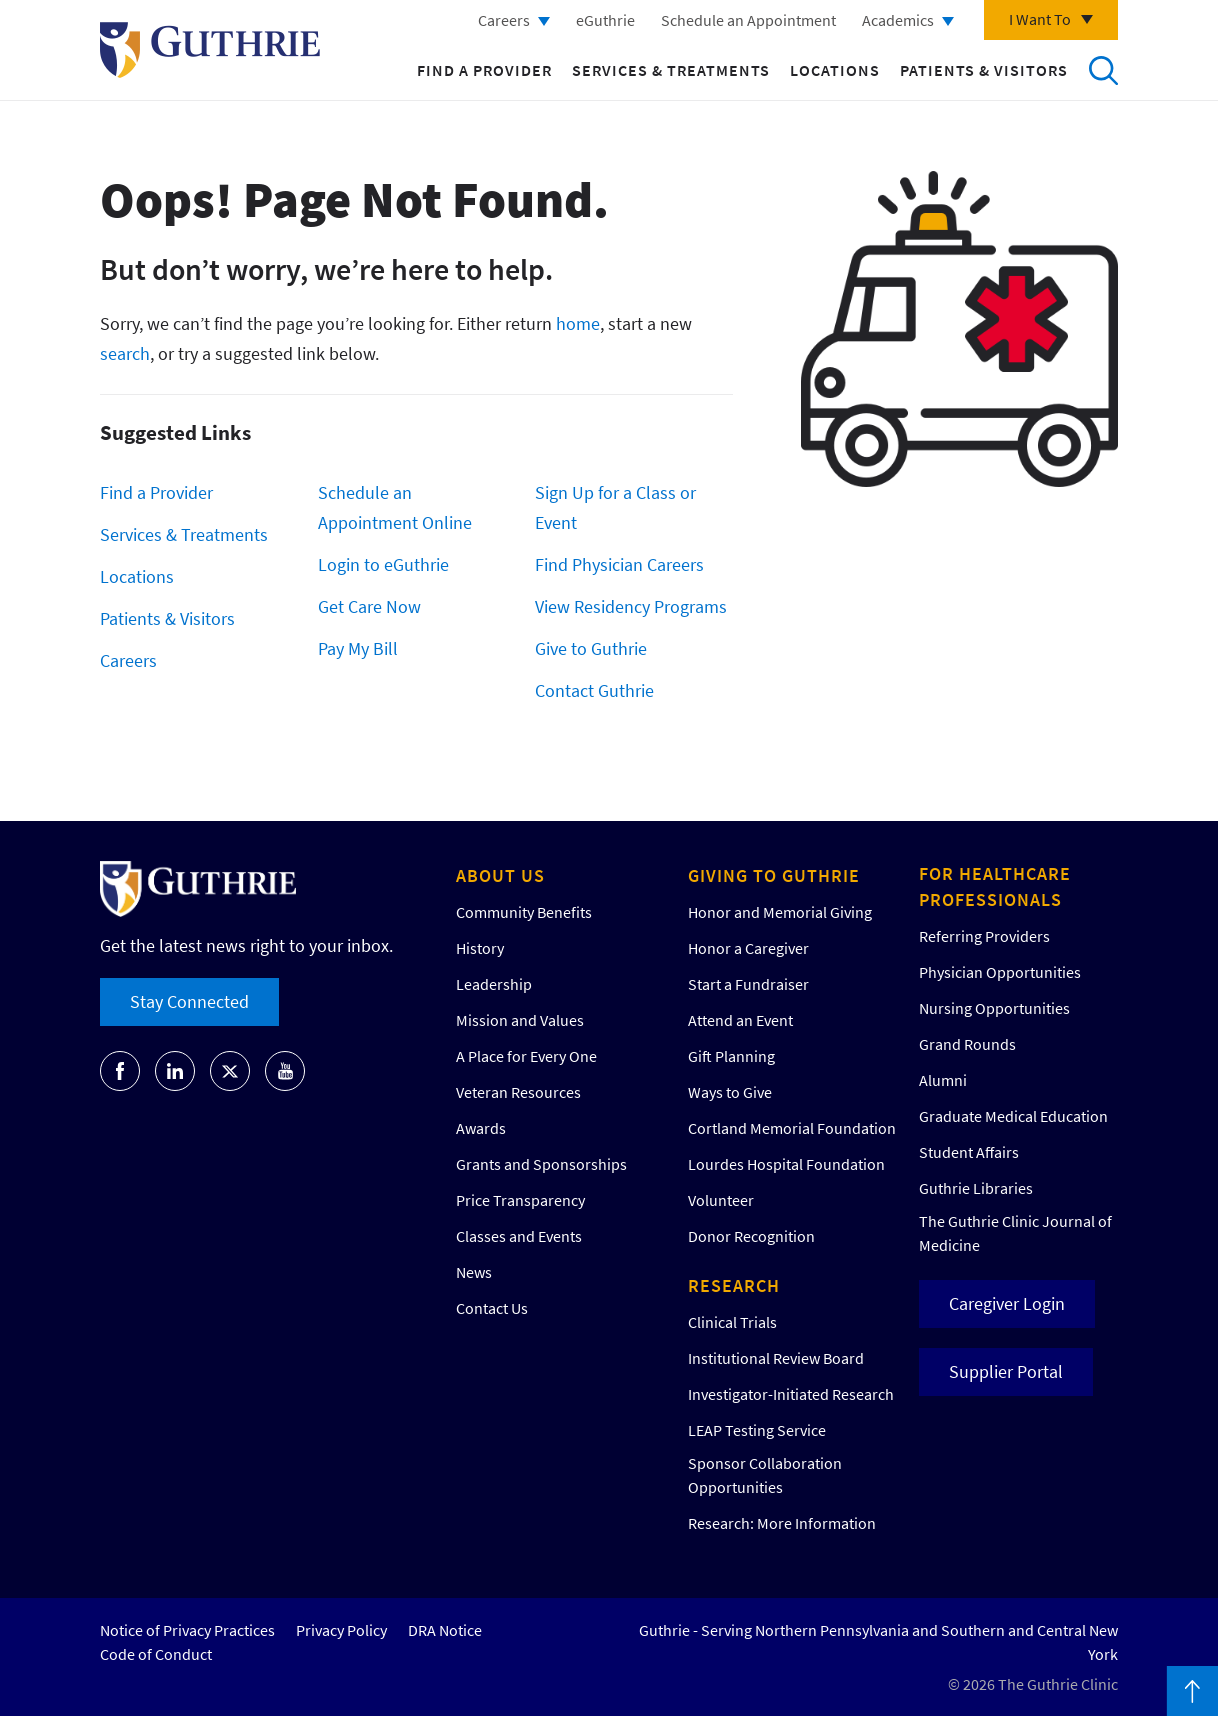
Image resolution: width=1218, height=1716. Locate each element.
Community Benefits (524, 912)
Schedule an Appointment (748, 20)
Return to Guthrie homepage (210, 50)
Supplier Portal (1006, 1371)
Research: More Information (782, 1523)
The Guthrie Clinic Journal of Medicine (1015, 1233)
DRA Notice (445, 1630)
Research (734, 1285)
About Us (500, 875)
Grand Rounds (967, 1044)
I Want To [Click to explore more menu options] (1040, 19)
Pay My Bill (358, 648)
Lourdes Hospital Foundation (786, 1164)
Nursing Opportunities (994, 1008)
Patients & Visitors (984, 70)
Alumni (943, 1080)
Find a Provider (484, 70)
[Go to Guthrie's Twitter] (230, 1071)
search (125, 353)
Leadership (494, 984)
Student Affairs (969, 1152)
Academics (898, 20)
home (578, 323)
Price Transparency (520, 1200)
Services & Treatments (671, 70)
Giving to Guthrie (774, 875)
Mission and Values (520, 1020)
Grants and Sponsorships (541, 1164)
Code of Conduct (156, 1654)
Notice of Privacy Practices (187, 1630)
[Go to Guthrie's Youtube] (285, 1071)
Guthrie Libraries (976, 1188)
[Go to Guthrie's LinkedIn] (175, 1071)
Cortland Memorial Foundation (792, 1128)
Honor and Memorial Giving (780, 912)
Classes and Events (519, 1236)
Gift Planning (731, 1056)
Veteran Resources (518, 1092)
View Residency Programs (631, 606)
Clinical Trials (732, 1322)
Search (1103, 70)
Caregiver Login (1007, 1303)
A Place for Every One (526, 1056)
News (474, 1272)
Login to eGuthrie (383, 564)
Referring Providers (984, 936)
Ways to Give (730, 1092)
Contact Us (492, 1308)
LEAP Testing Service (757, 1430)
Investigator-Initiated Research (791, 1394)
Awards (481, 1128)
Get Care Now (369, 606)
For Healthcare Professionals (995, 886)
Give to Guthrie (591, 648)
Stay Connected (189, 1001)
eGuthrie (605, 20)
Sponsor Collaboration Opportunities (765, 1475)
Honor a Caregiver (748, 948)
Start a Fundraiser (748, 984)
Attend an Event (740, 1020)
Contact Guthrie (594, 690)
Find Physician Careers (619, 564)
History (480, 948)
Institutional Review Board (776, 1358)
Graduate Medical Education (1013, 1116)
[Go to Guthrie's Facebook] (120, 1071)
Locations (835, 70)
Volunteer (721, 1200)
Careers (504, 20)
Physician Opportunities (1000, 972)
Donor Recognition (751, 1236)
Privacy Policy (341, 1630)
